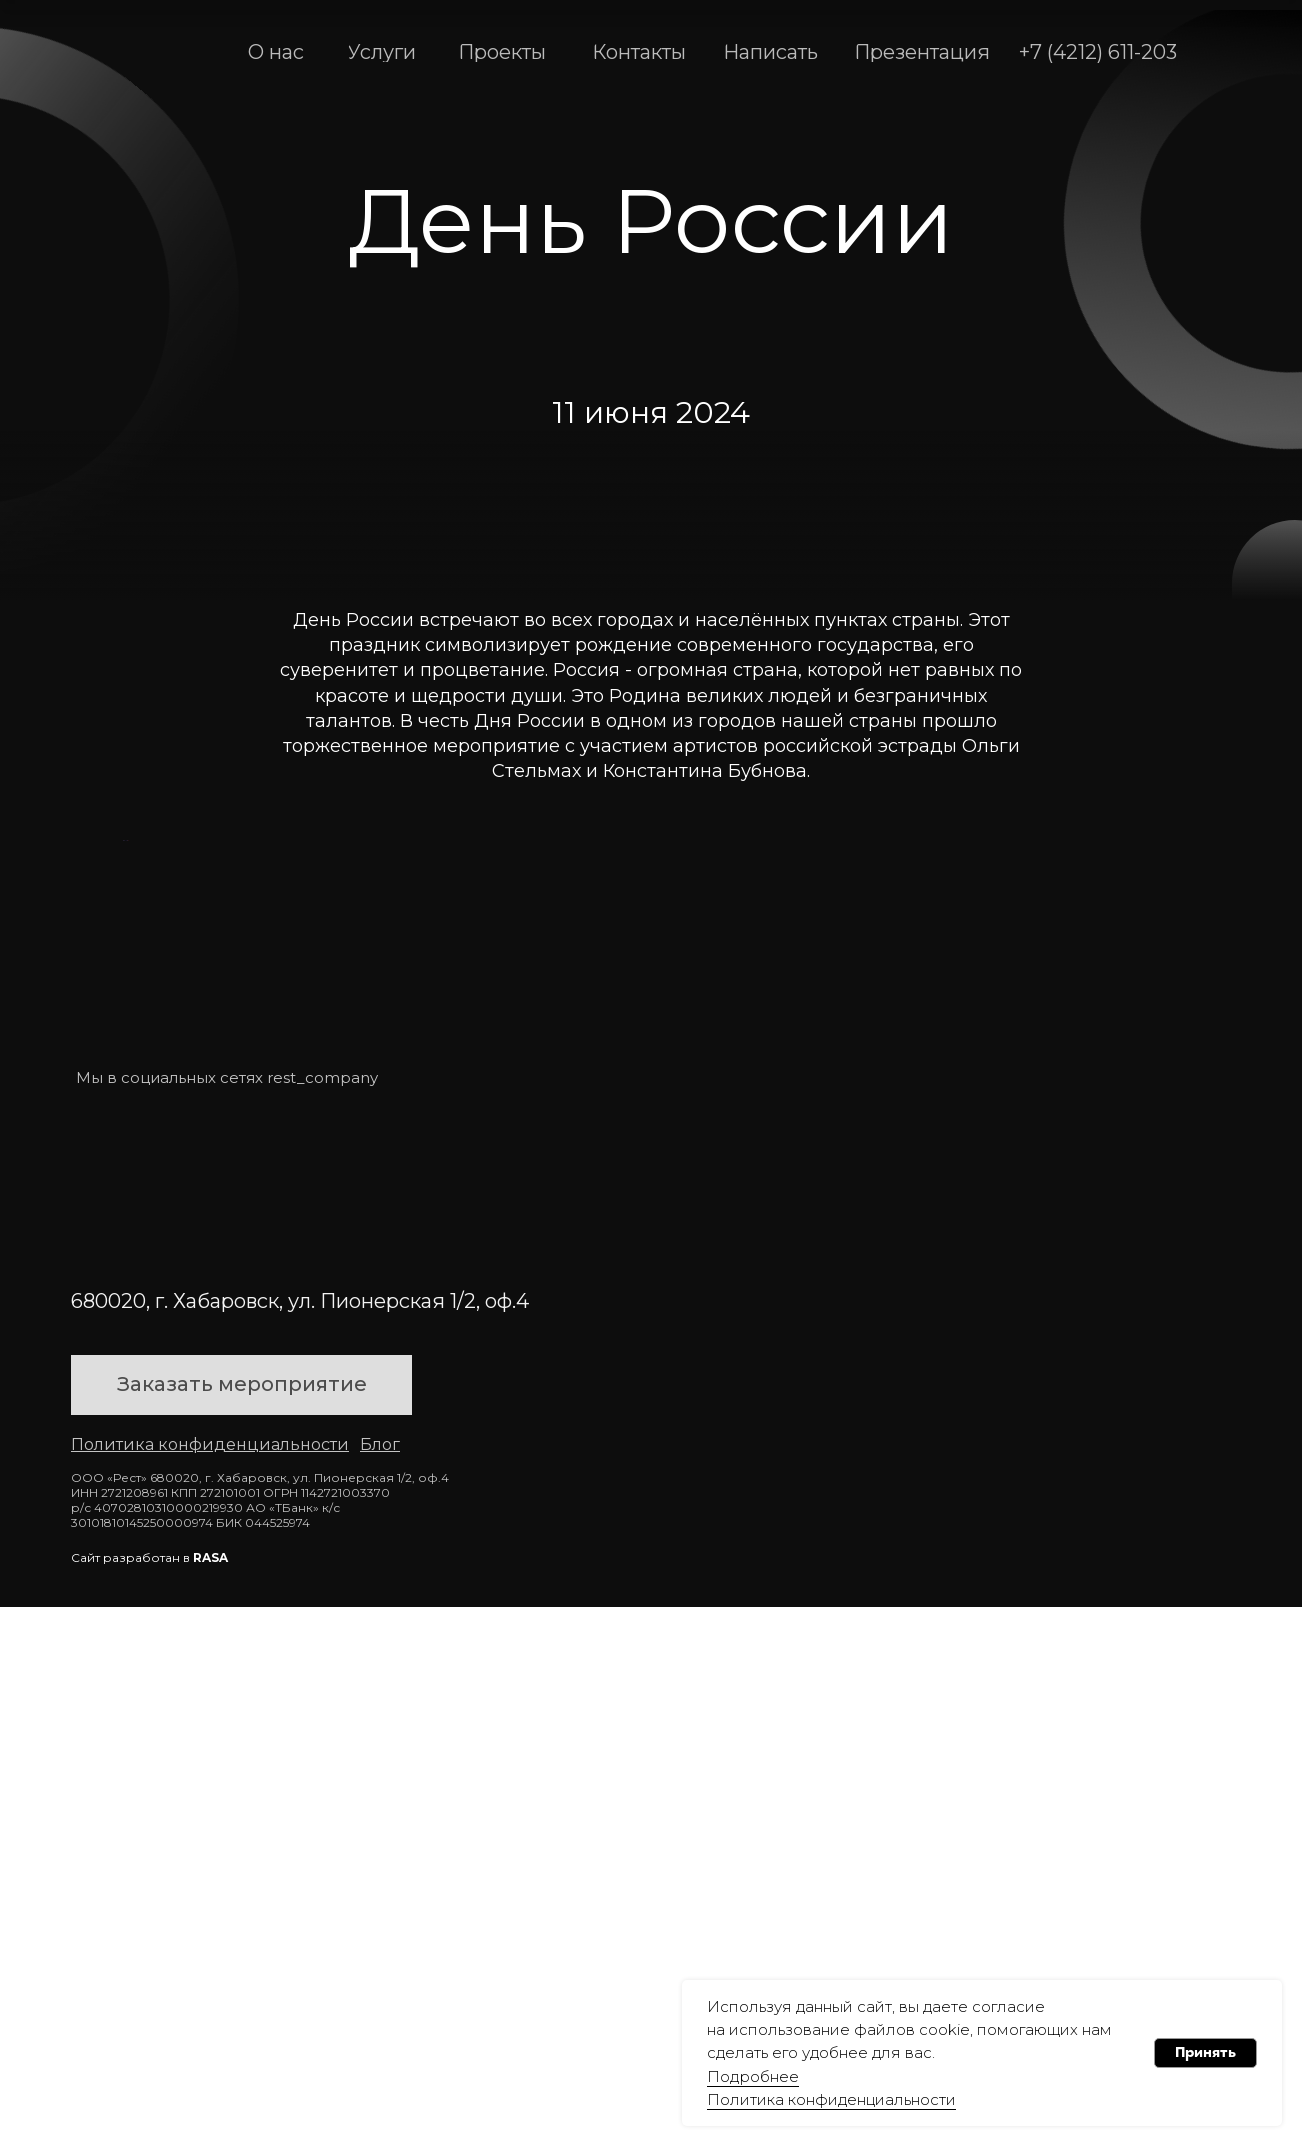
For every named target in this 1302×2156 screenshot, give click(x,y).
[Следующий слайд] (1181, 1115)
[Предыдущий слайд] (121, 1115)
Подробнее (753, 2076)
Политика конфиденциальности (831, 2099)
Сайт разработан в (149, 2106)
